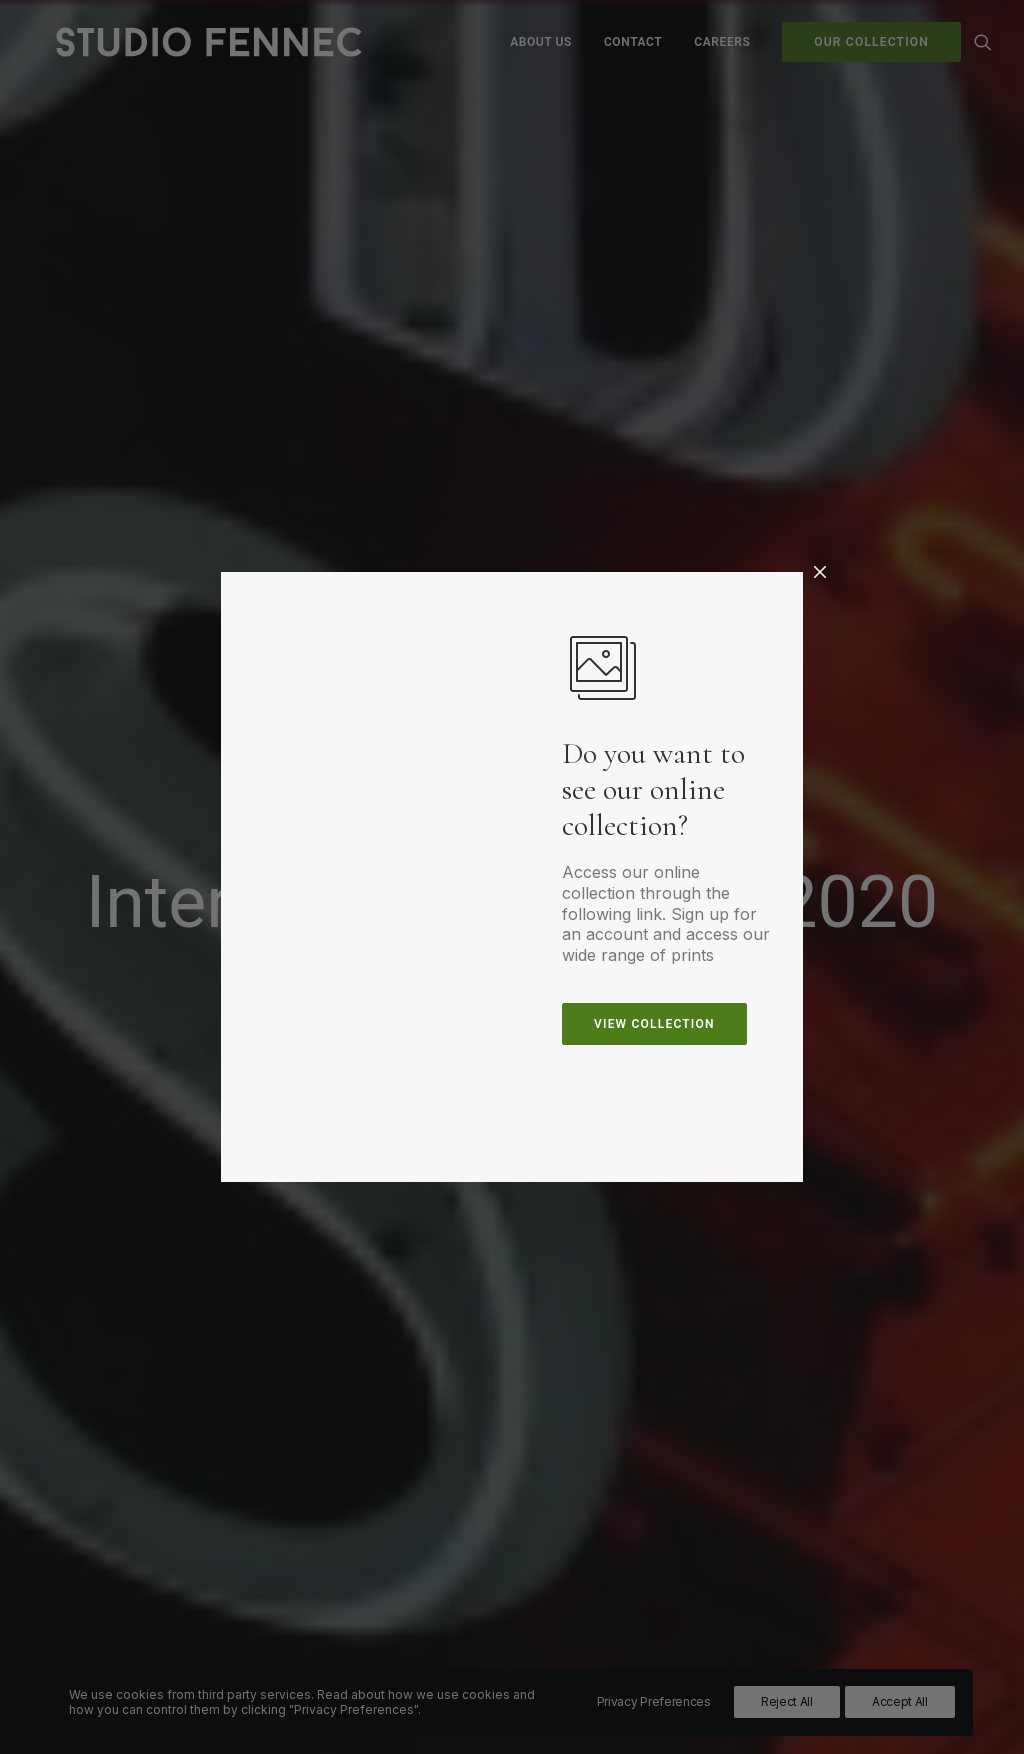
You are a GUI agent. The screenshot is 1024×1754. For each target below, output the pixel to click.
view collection (654, 1024)
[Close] (820, 573)
